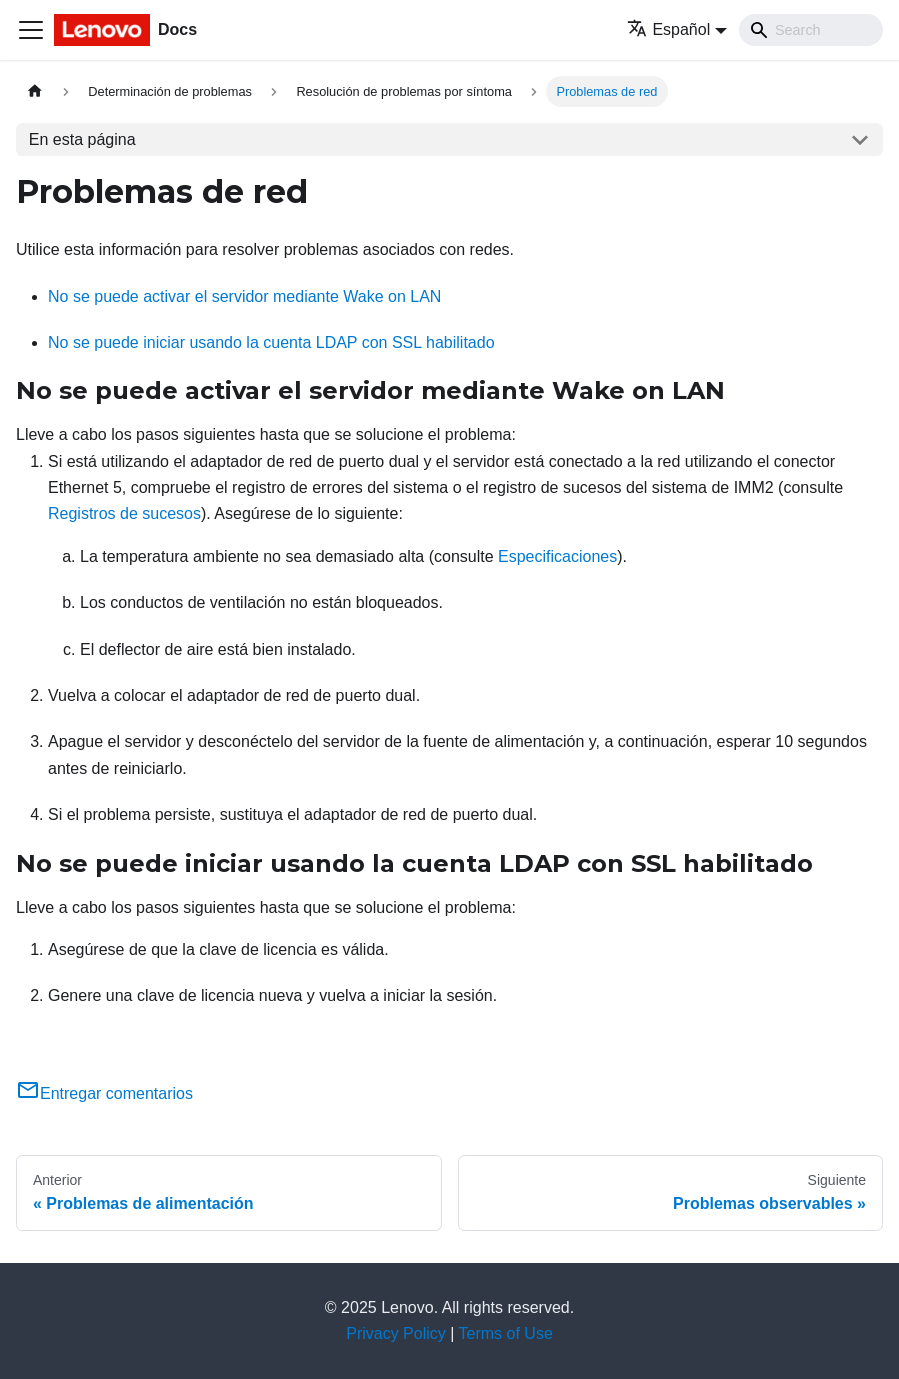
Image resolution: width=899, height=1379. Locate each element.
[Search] (811, 30)
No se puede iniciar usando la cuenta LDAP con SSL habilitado (271, 342)
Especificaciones (557, 556)
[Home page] (35, 91)
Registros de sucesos (124, 513)
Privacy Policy (396, 1333)
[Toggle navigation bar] (31, 30)
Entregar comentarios (104, 1093)
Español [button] (668, 29)
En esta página (82, 139)
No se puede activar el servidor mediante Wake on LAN (244, 296)
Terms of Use (506, 1333)
